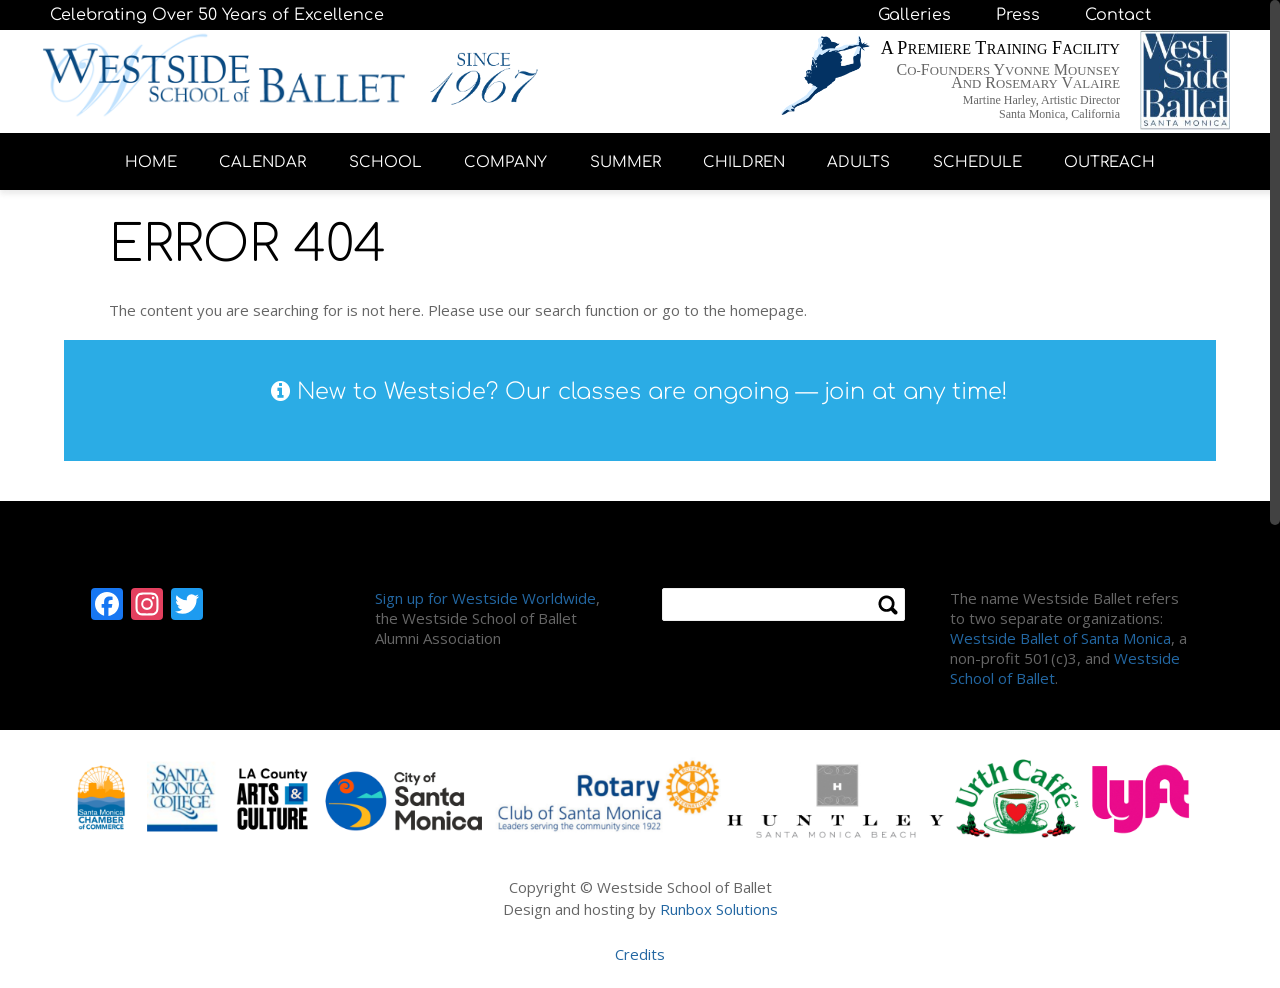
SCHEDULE (977, 162)
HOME (151, 162)
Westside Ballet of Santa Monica (1060, 638)
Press (1018, 15)
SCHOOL (385, 162)
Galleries (914, 15)
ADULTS (858, 162)
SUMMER (625, 162)
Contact (1118, 15)
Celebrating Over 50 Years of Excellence (217, 15)
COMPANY (505, 162)
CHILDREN (744, 162)
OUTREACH (1109, 162)
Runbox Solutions (719, 909)
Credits (640, 954)
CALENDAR (262, 162)
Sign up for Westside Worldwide (485, 598)
